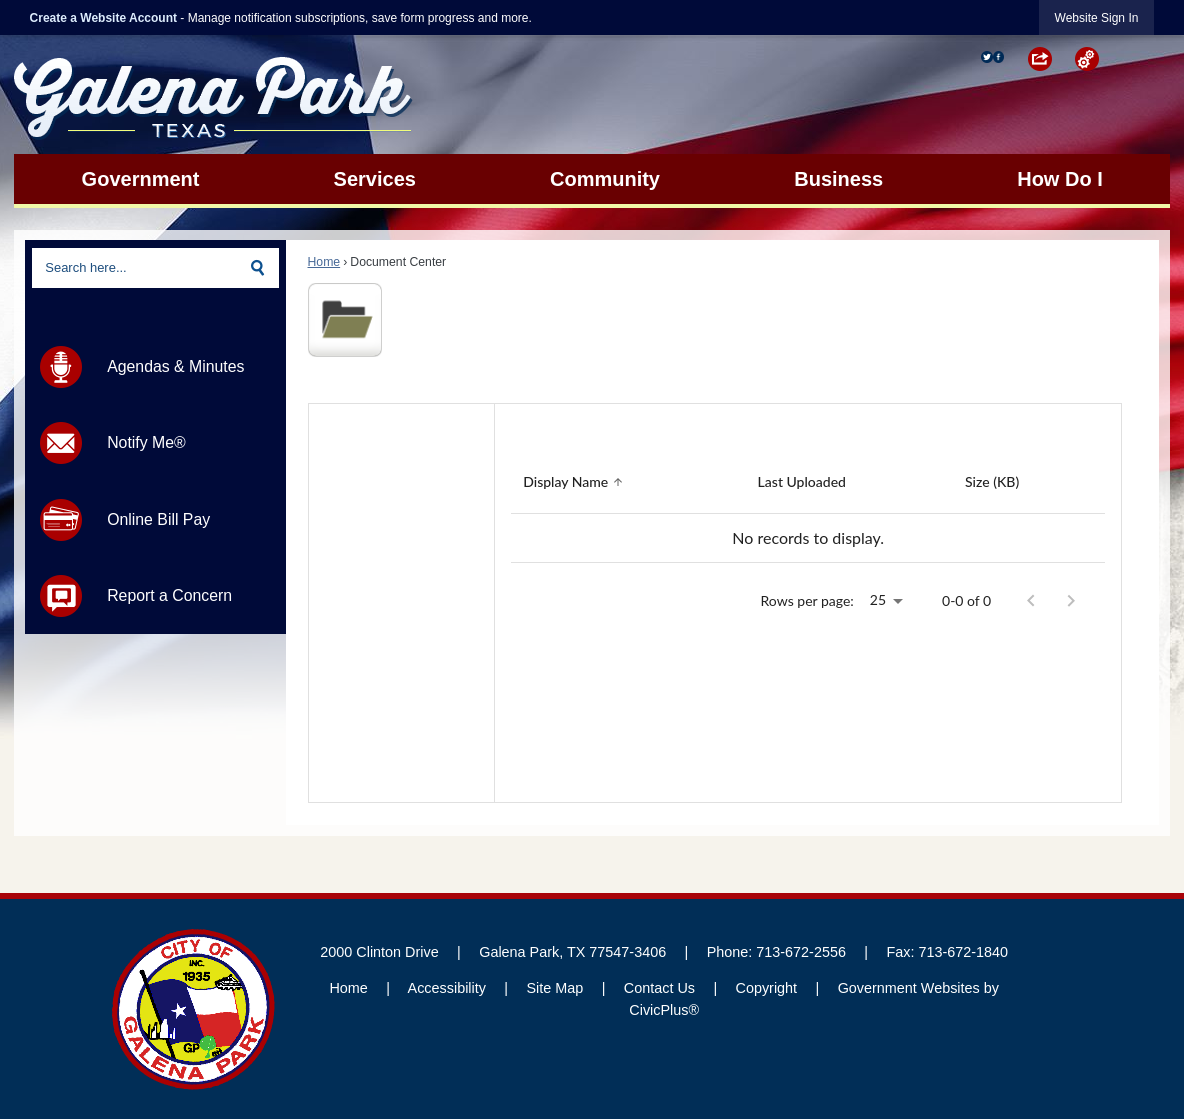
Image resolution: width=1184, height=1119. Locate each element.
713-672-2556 (801, 952)
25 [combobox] (878, 599)
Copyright (767, 988)
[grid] (808, 507)
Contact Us (659, 988)
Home (324, 262)
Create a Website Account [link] (103, 18)
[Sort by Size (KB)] (992, 482)
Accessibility (447, 988)
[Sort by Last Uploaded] (802, 482)
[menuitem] (140, 179)
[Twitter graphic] (987, 57)
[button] (1051, 59)
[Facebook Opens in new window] (999, 57)
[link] (1097, 17)
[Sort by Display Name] (575, 482)
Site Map (554, 988)
